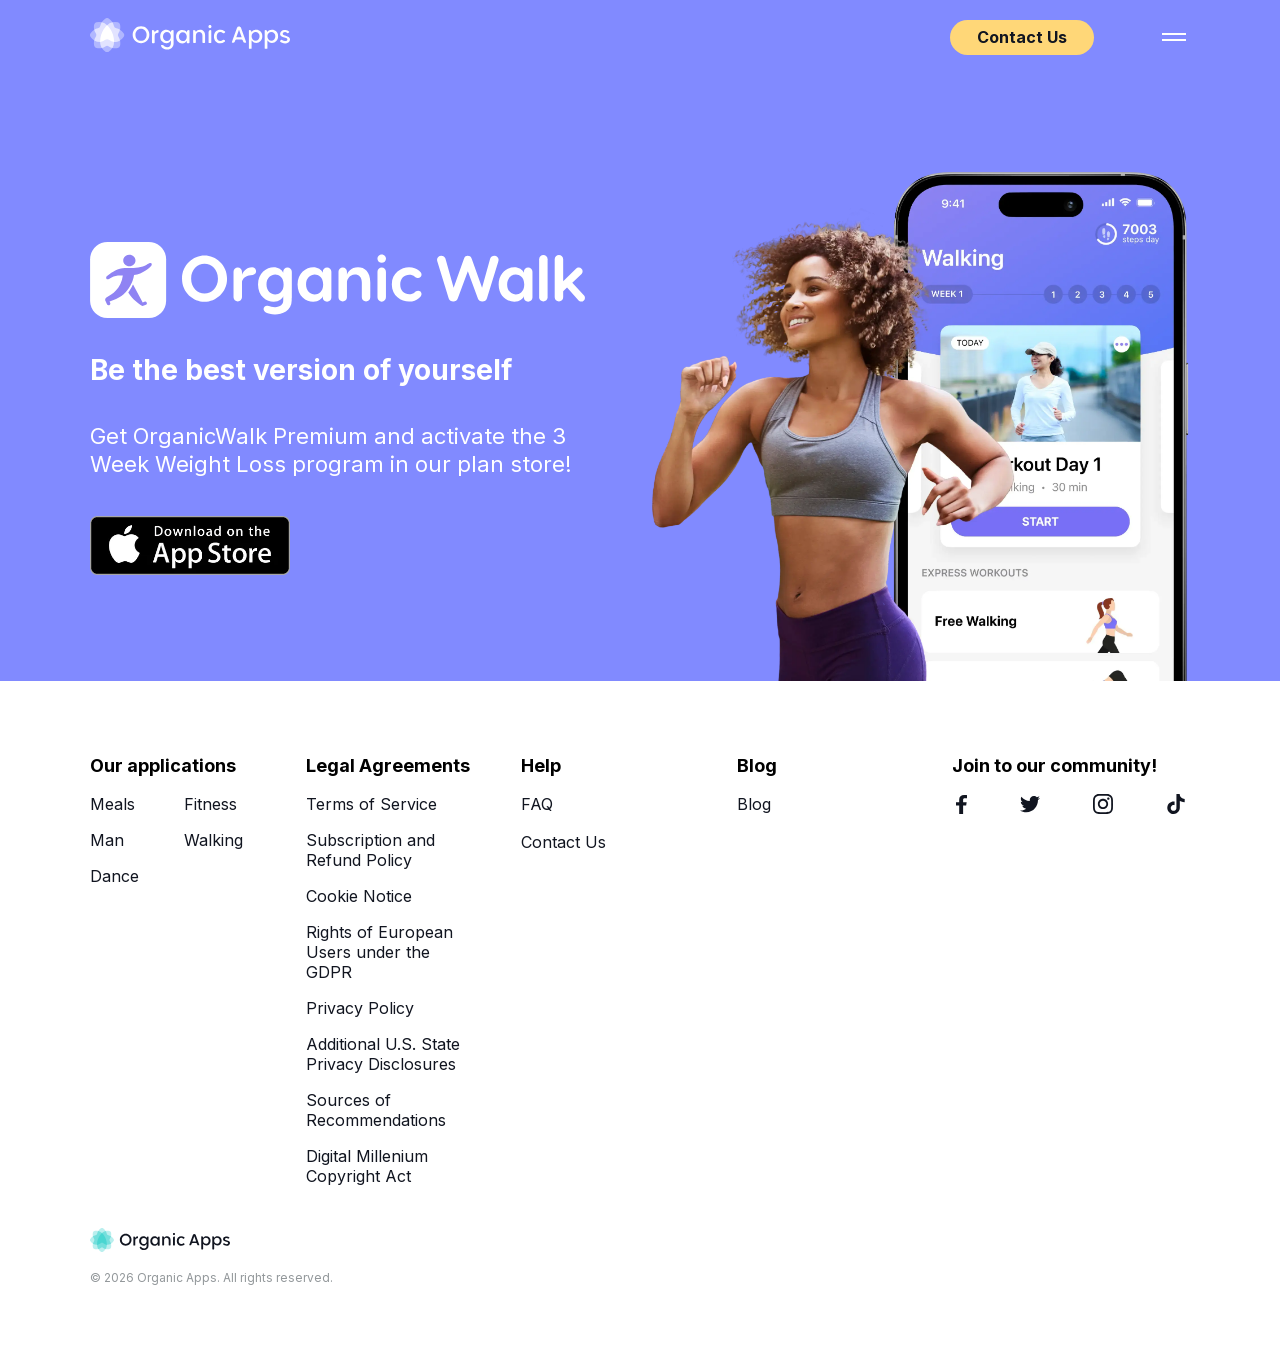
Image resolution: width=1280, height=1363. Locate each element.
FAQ (537, 804)
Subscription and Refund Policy (370, 850)
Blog (754, 804)
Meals (112, 804)
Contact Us (1022, 37)
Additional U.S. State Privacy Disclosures (383, 1054)
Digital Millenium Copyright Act (367, 1166)
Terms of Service (371, 804)
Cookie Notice (359, 896)
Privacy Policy (360, 1008)
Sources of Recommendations (376, 1110)
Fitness (210, 804)
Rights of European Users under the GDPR (379, 952)
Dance (114, 876)
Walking (213, 840)
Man (107, 840)
